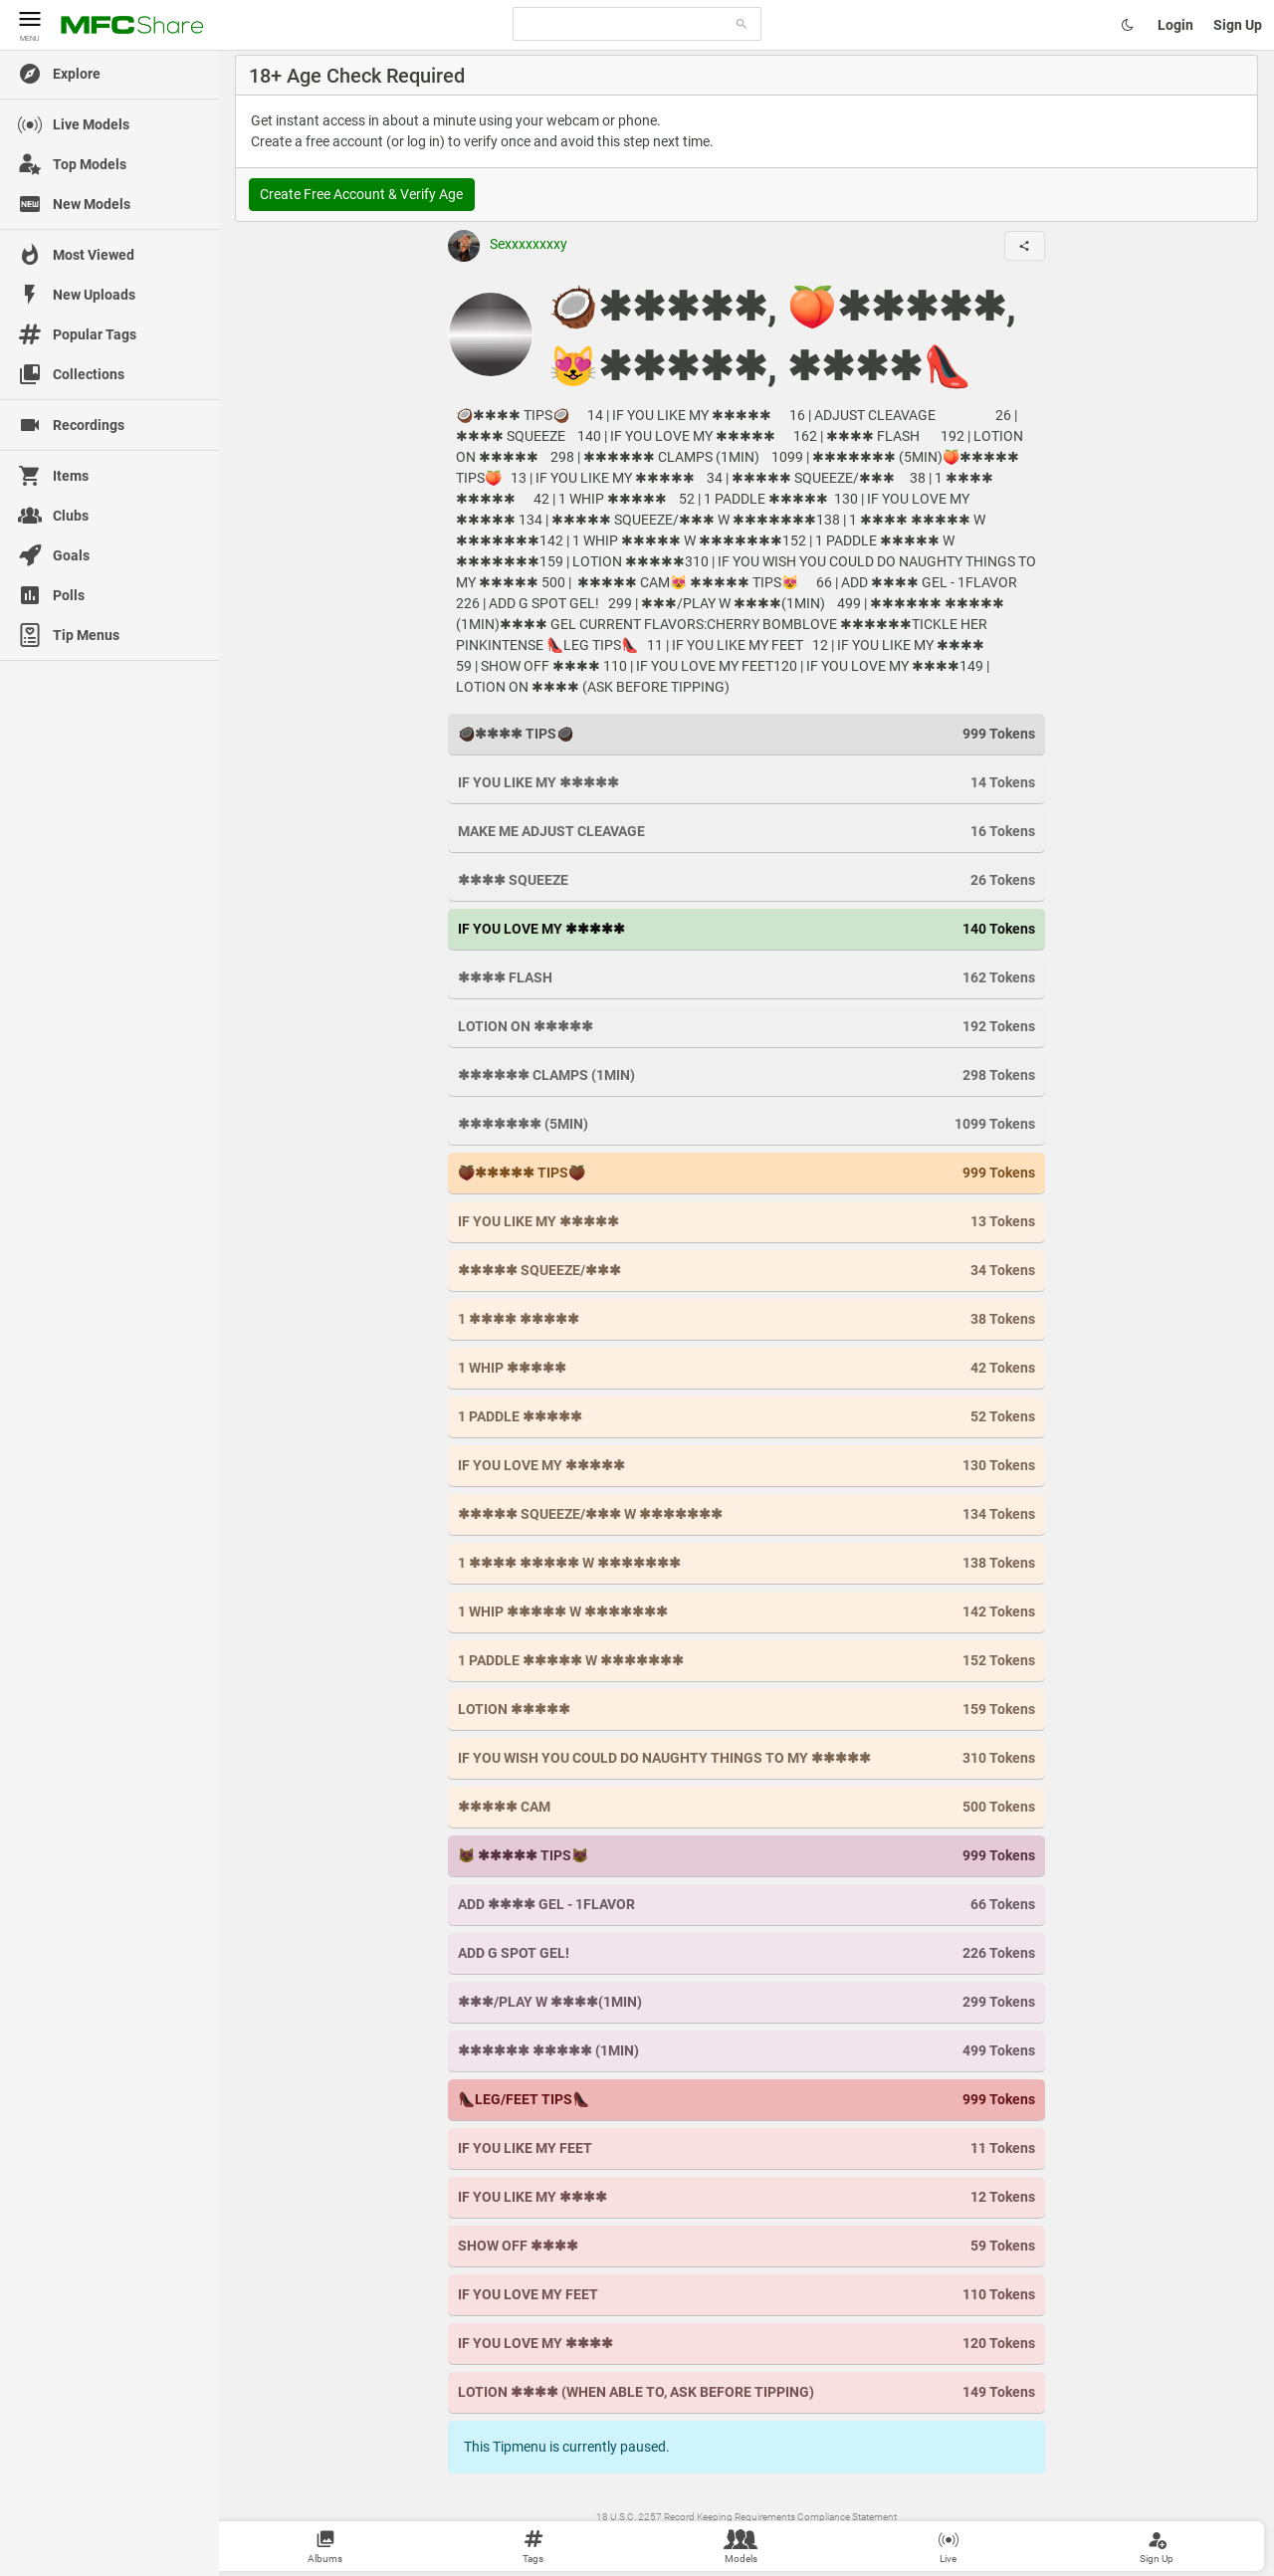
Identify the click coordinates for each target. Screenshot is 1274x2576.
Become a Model (924, 2536)
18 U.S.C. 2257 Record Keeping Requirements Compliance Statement (746, 2516)
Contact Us (708, 2536)
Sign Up (1237, 25)
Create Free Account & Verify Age (361, 194)
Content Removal (777, 2536)
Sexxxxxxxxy (507, 244)
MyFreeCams (851, 2536)
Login (1175, 25)
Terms (663, 2536)
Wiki (633, 2536)
